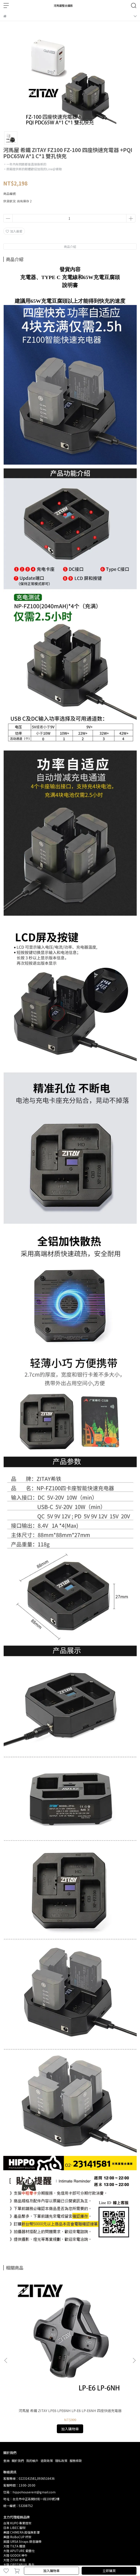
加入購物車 (51, 2570)
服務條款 (76, 2400)
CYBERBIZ (101, 2559)
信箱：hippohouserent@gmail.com (29, 2432)
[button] (134, 2330)
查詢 (6, 2400)
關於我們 (18, 2400)
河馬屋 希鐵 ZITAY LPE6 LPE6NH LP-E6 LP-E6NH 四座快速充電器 (40, 2352)
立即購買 (109, 2570)
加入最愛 (14, 231)
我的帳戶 (32, 2400)
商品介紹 (70, 246)
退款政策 (47, 2400)
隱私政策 (61, 2400)
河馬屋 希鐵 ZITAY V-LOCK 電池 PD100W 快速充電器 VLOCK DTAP (100, 2352)
